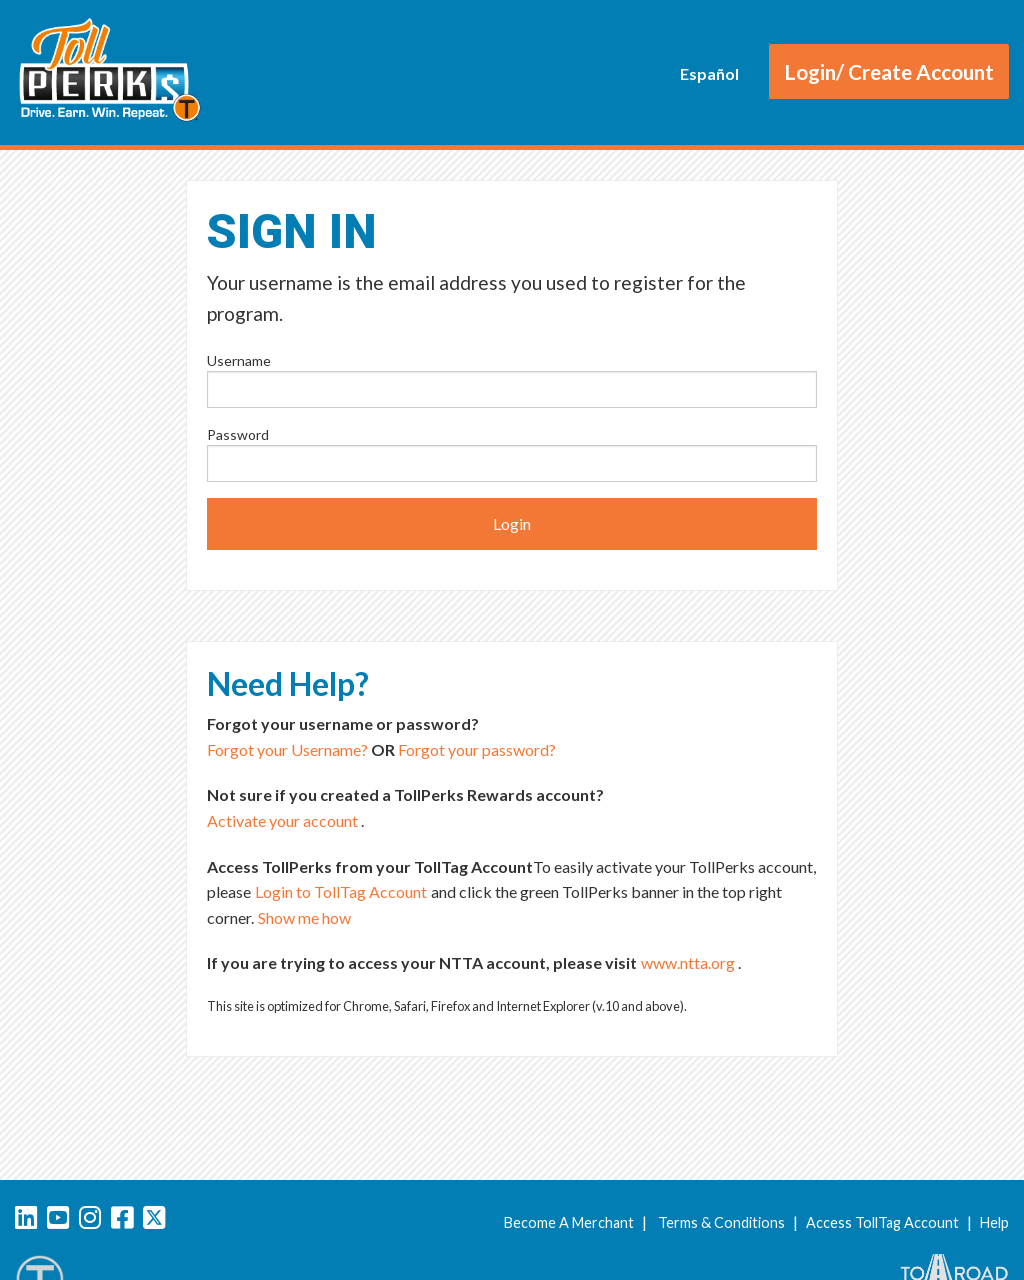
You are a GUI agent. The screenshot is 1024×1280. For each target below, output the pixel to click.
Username (239, 360)
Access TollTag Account (882, 1222)
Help (994, 1222)
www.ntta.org (688, 962)
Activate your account (282, 820)
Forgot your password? (477, 749)
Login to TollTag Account (341, 891)
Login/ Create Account (889, 71)
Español (709, 73)
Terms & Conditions (721, 1222)
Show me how (304, 917)
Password (238, 434)
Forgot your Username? (287, 749)
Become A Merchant (569, 1222)
